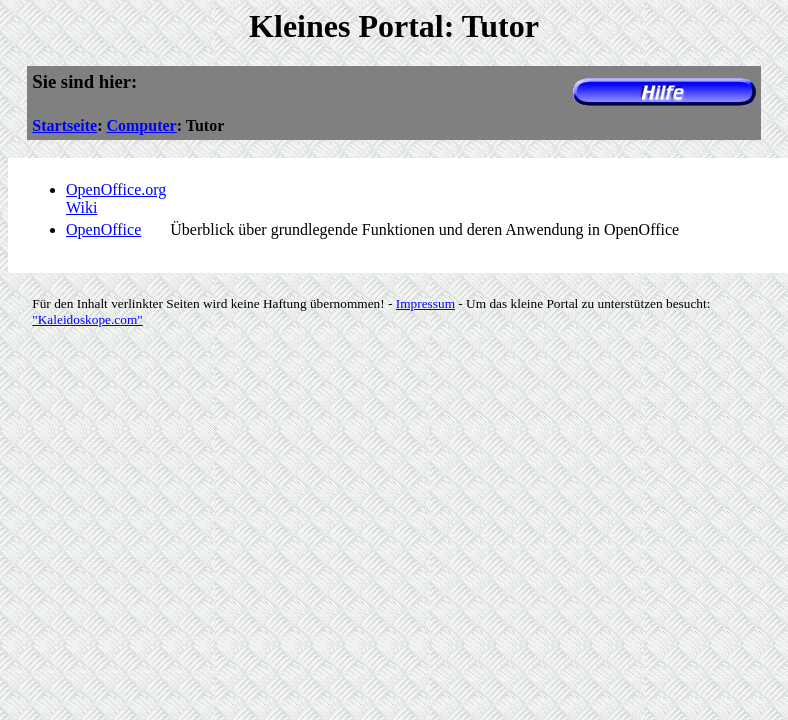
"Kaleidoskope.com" (87, 319)
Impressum (425, 303)
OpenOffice (103, 229)
